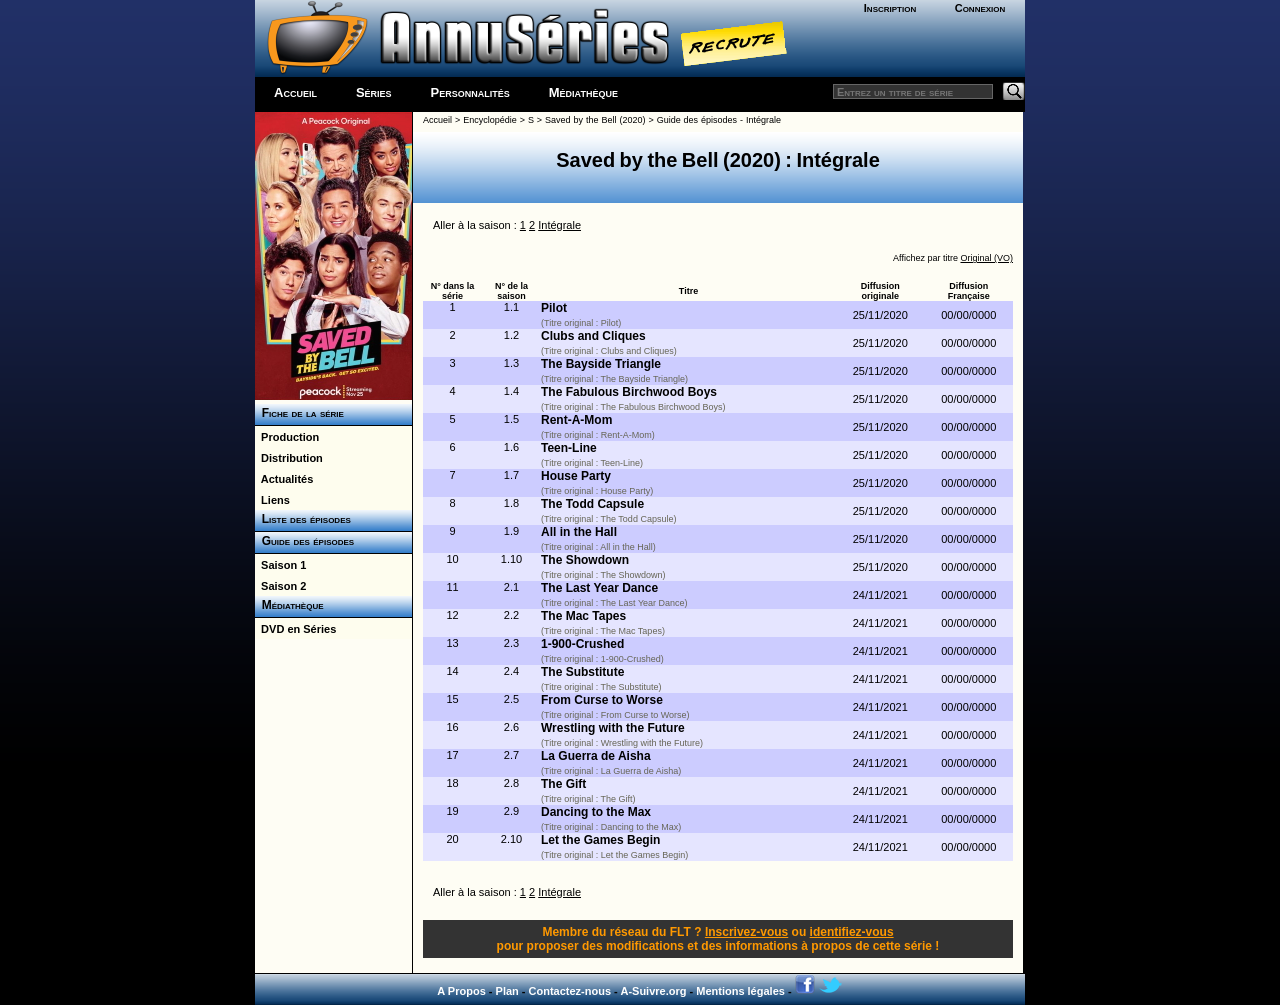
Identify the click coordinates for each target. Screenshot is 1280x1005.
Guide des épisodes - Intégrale (719, 120)
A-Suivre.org (653, 991)
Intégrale (559, 225)
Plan (507, 991)
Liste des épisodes (303, 519)
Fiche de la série (299, 413)
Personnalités (470, 92)
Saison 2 (280, 586)
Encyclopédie (490, 120)
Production (287, 437)
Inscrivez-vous (746, 932)
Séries (374, 92)
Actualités (284, 479)
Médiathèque (583, 92)
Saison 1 (280, 565)
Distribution (289, 458)
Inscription (890, 8)
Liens (272, 500)
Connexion (980, 8)
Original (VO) (986, 258)
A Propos (461, 991)
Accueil (295, 92)
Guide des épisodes (304, 541)
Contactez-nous (570, 991)
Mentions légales (740, 991)
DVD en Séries (295, 629)
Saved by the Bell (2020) (595, 120)
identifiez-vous (852, 932)
